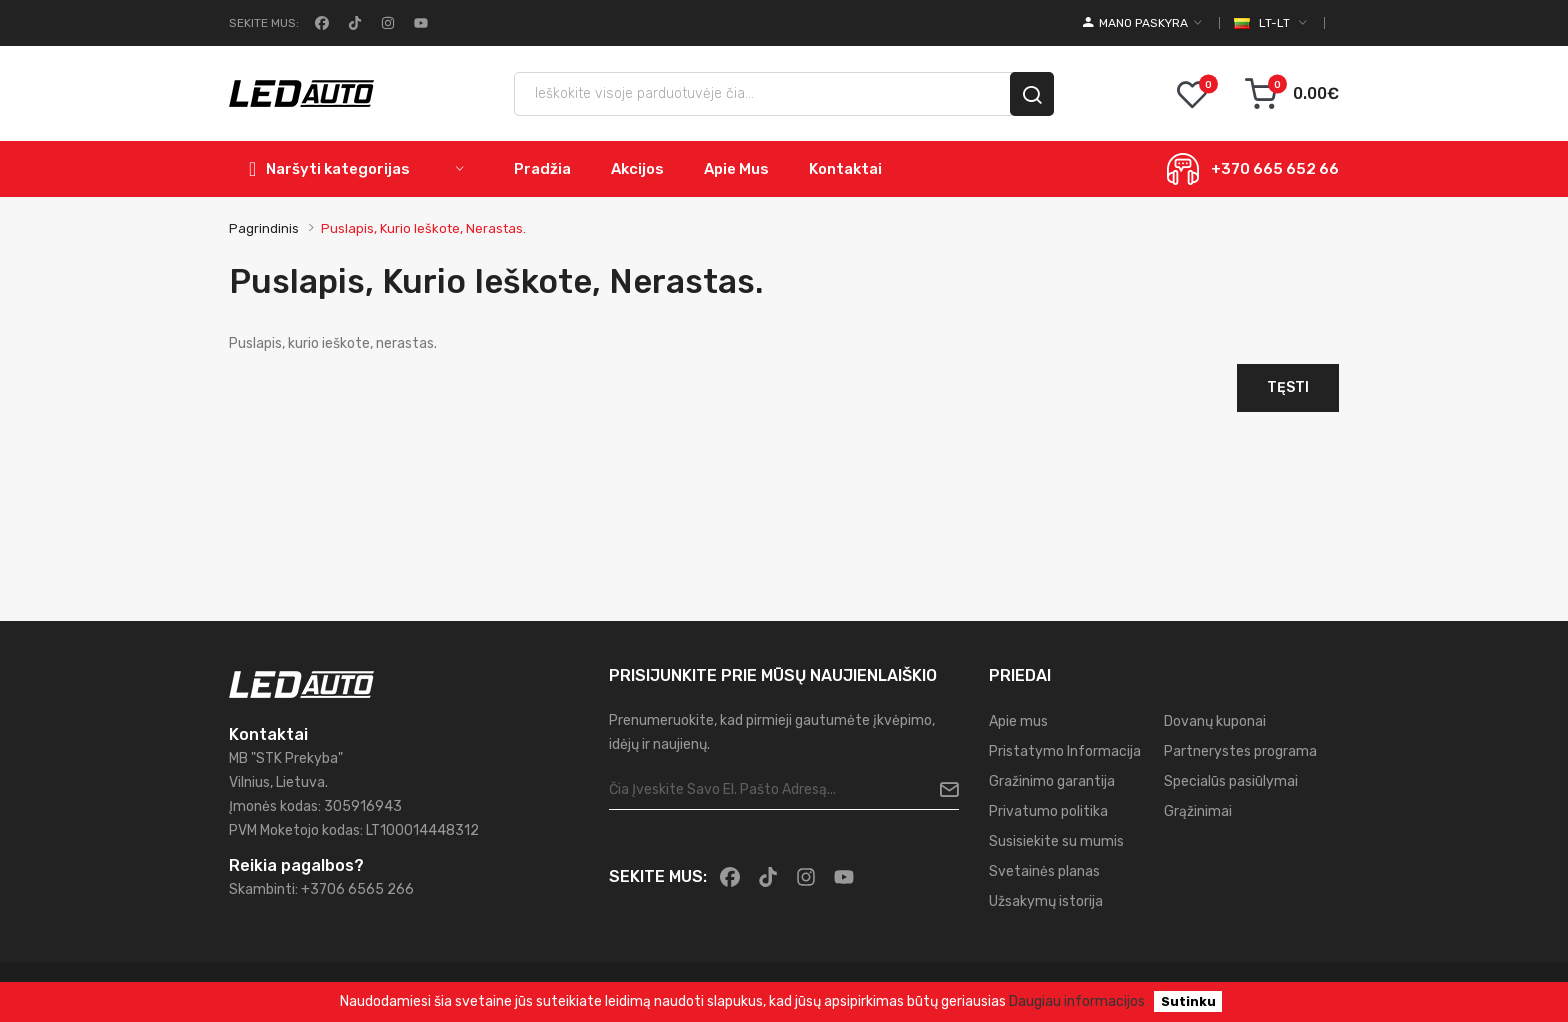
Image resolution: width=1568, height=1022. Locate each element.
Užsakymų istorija (1046, 901)
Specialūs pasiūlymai (1231, 781)
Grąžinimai (1198, 811)
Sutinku (1188, 1001)
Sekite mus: (264, 23)
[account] (1142, 23)
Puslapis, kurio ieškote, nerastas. (423, 228)
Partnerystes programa (1240, 751)
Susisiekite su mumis (1056, 841)
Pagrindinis (264, 228)
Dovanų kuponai (1215, 721)
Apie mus (1018, 721)
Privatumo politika (1048, 811)
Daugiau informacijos (1077, 1001)
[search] (1032, 94)
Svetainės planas (1044, 871)
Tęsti (1288, 387)
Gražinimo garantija (1052, 781)
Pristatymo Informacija (1065, 751)
